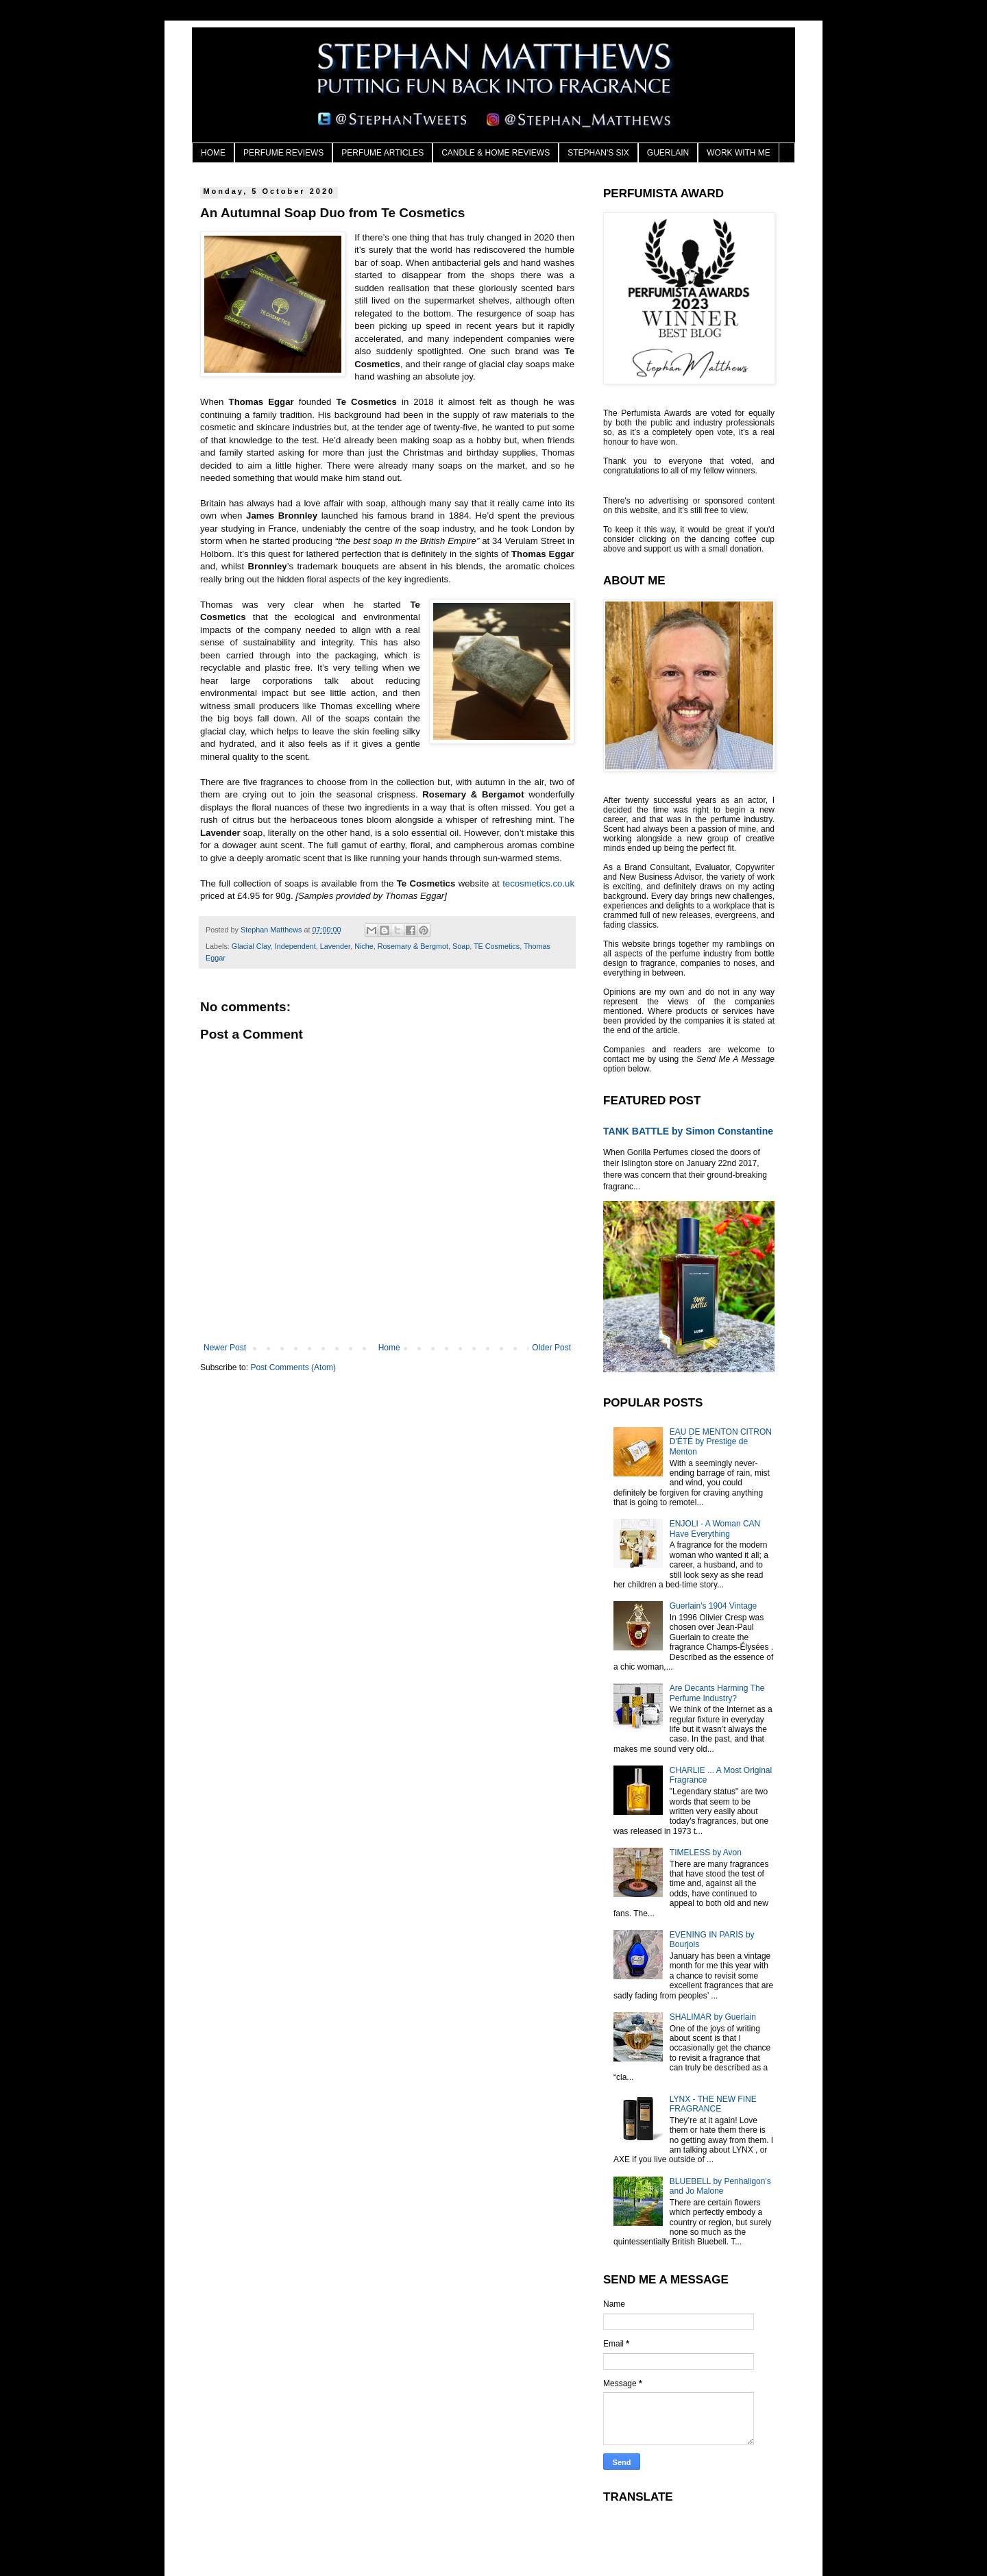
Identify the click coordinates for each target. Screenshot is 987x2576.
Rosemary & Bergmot (413, 946)
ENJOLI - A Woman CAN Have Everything (715, 1528)
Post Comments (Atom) (293, 1367)
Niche (364, 946)
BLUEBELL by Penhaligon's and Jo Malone (720, 2186)
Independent (295, 946)
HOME (213, 153)
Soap (461, 946)
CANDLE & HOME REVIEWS (495, 153)
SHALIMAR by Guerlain (713, 2017)
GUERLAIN (668, 153)
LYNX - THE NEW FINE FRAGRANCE (713, 2104)
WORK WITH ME (738, 153)
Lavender (335, 946)
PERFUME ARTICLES (382, 153)
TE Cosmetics (497, 946)
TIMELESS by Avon (706, 1852)
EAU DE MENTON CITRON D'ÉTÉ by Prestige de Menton (721, 1442)
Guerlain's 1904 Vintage (713, 1606)
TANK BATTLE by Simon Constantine (688, 1131)
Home (389, 1347)
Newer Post (225, 1347)
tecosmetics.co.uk (538, 883)
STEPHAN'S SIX (598, 153)
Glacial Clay (251, 946)
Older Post (551, 1347)
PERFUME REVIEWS (283, 153)
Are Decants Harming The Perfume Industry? (717, 1692)
